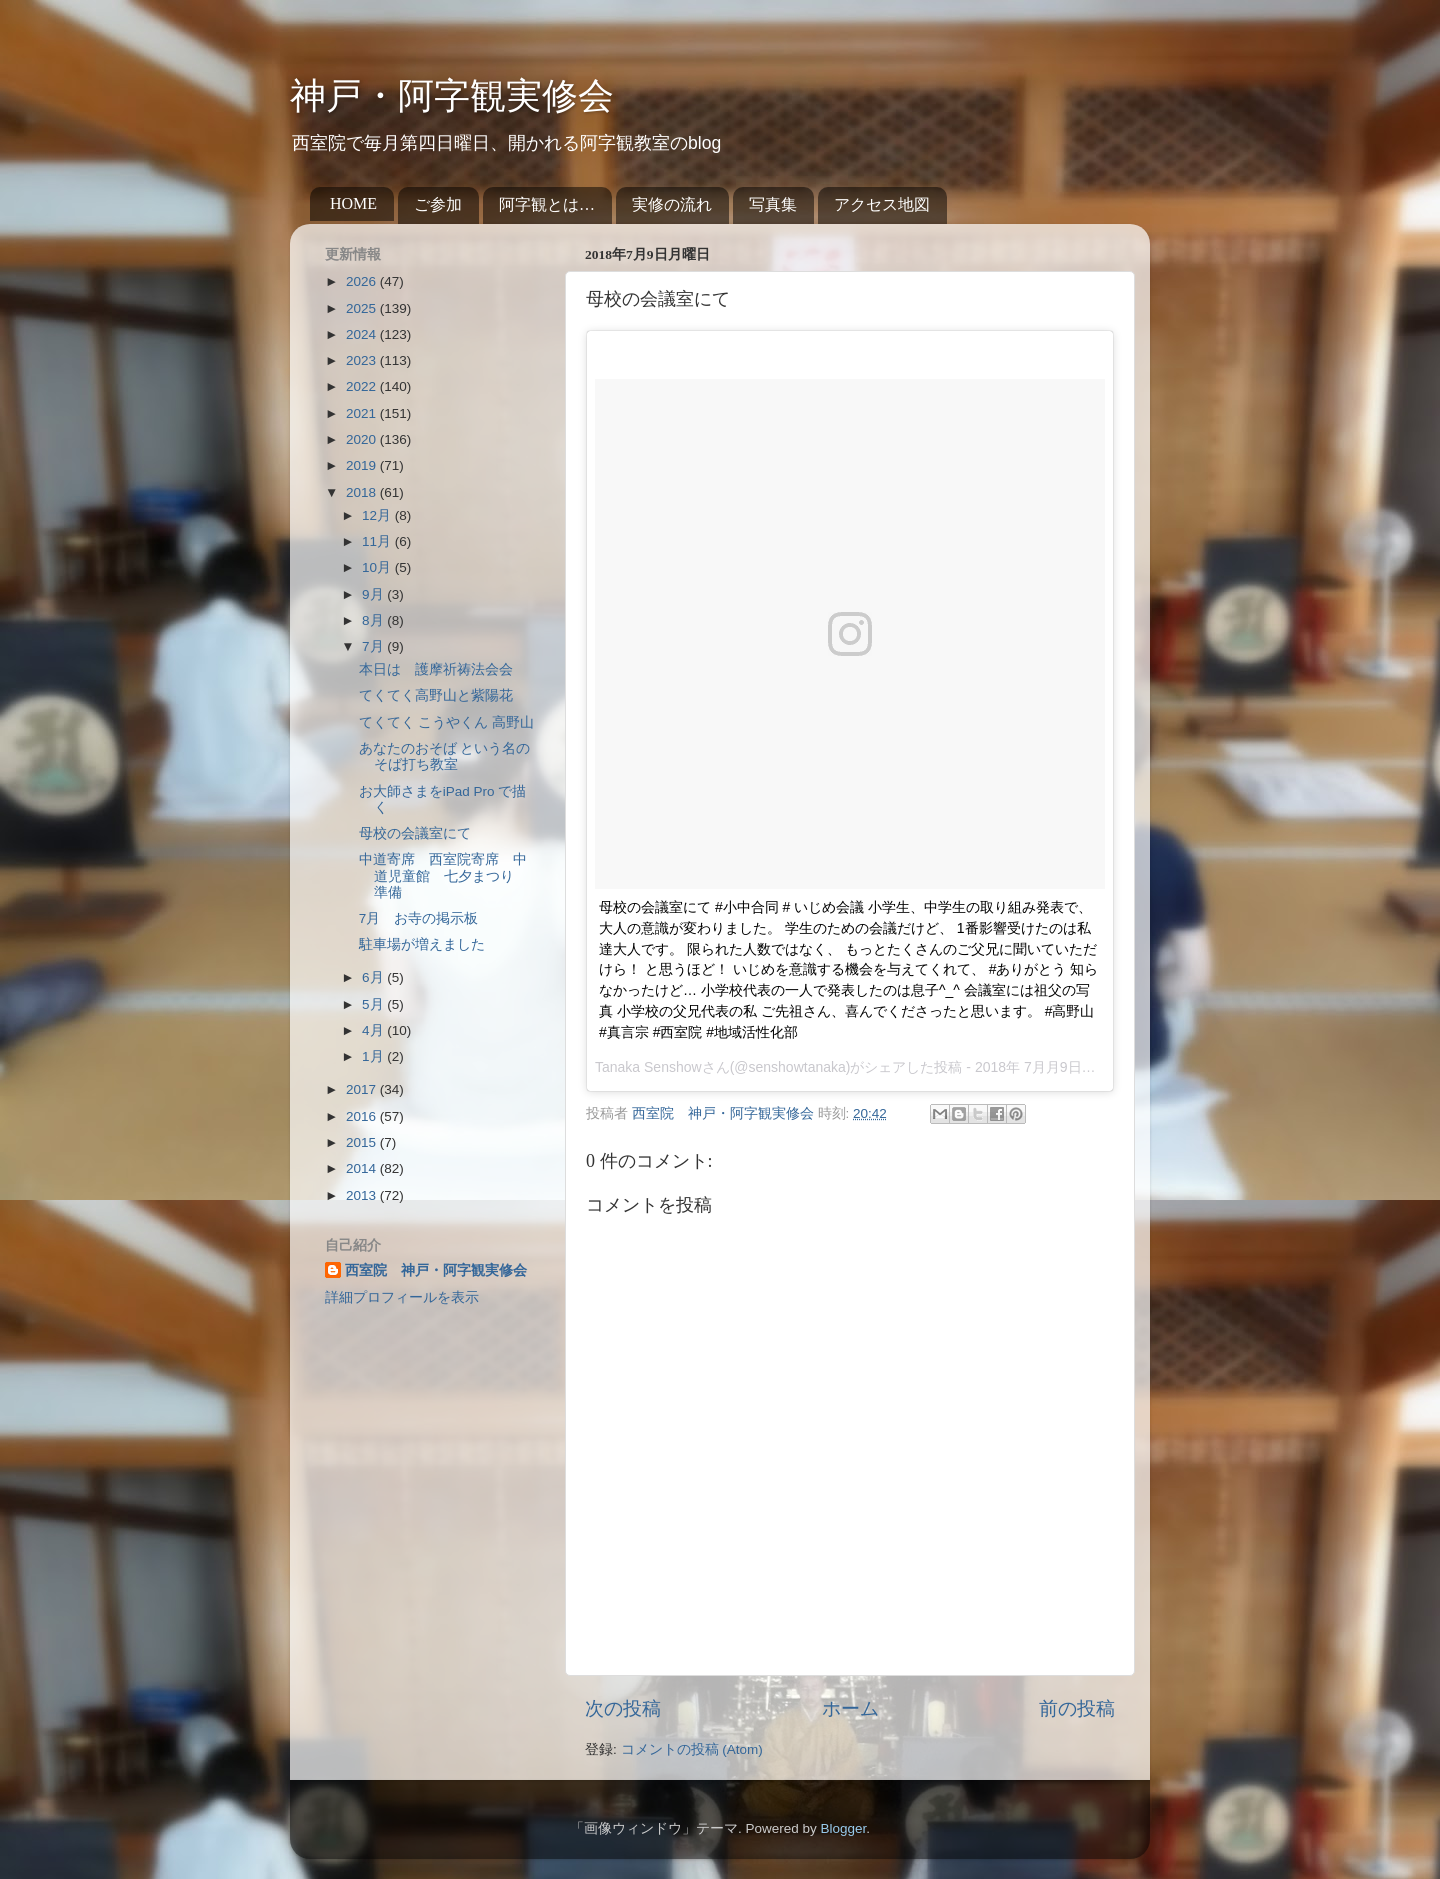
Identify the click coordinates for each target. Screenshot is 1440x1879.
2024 (363, 334)
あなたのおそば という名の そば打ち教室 (445, 756)
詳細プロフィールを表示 (402, 1297)
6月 (374, 977)
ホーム (850, 1708)
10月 (378, 567)
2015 (363, 1142)
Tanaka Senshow (648, 1067)
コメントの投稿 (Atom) (692, 1749)
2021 (363, 413)
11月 (378, 541)
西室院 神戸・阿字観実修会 (436, 1270)
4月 (374, 1030)
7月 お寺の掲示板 (419, 918)
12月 (378, 515)
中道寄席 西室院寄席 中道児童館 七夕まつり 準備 (443, 875)
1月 (374, 1056)
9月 (374, 594)
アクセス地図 (882, 204)
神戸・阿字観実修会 (452, 96)
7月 (374, 646)
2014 (363, 1168)
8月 (374, 620)
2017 (363, 1089)
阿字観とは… (547, 204)
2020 (363, 439)
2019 (363, 465)
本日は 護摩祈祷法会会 (436, 669)
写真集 (773, 204)
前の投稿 (1077, 1708)
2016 (363, 1116)
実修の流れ (672, 204)
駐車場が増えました (422, 944)
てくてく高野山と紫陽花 (436, 695)
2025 (363, 308)
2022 (363, 386)
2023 (363, 360)
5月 (374, 1004)
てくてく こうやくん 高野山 (447, 722)
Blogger (843, 1828)
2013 (363, 1195)
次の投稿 (623, 1708)
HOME (353, 203)
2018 (363, 492)
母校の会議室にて (415, 833)
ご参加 (438, 204)
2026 (363, 281)
